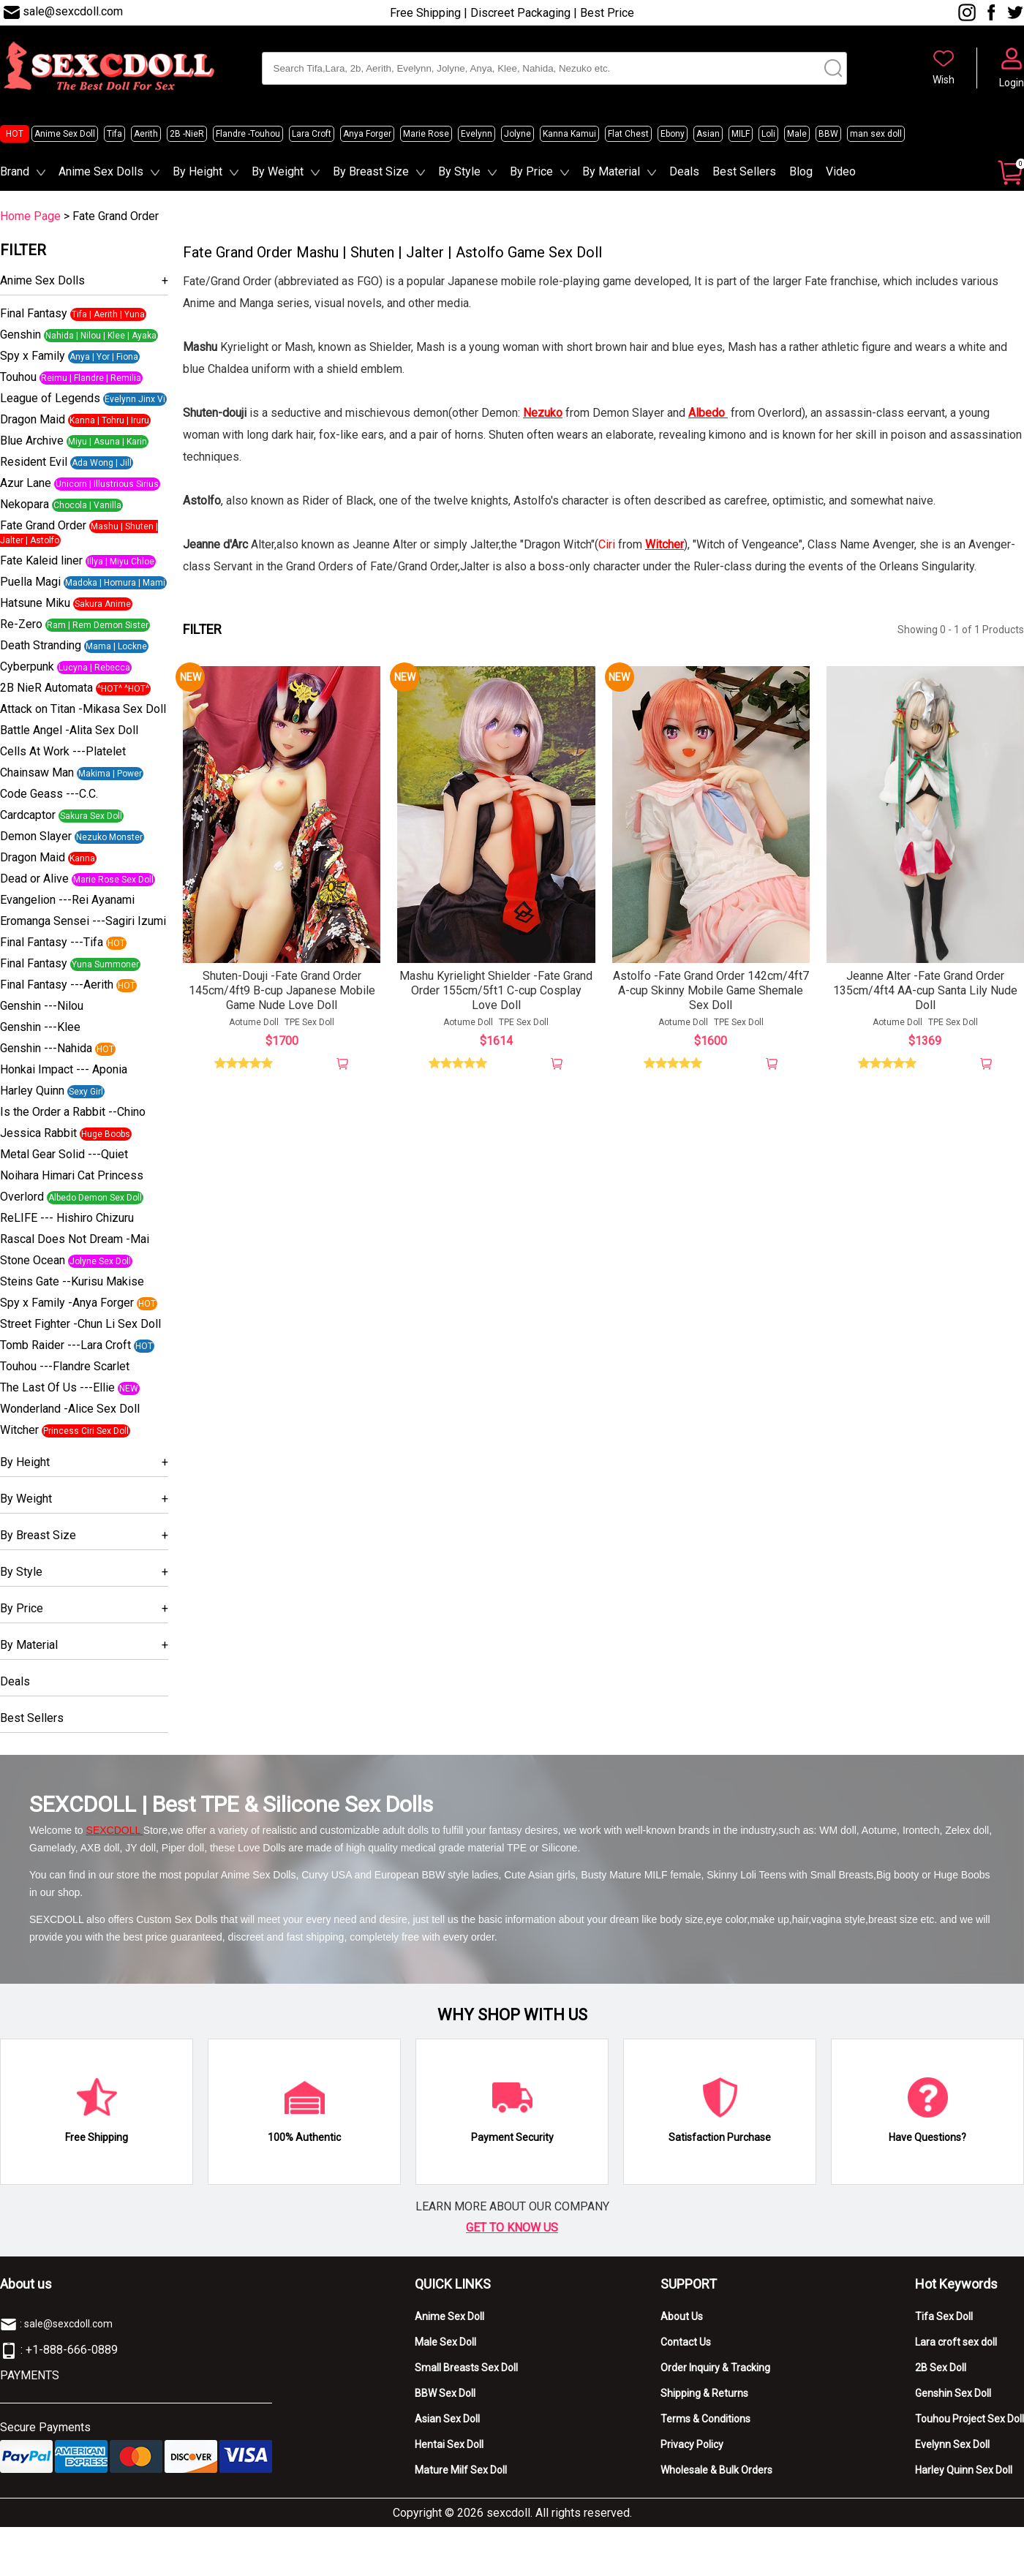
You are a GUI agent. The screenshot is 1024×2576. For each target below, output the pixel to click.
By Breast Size (371, 171)
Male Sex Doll (445, 2342)
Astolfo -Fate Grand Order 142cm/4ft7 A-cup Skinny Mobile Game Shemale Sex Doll (711, 994)
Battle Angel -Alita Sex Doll (69, 730)
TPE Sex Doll (309, 1026)
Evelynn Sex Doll (952, 2444)
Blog (801, 171)
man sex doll (876, 134)
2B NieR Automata (46, 688)
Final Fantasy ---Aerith (56, 985)
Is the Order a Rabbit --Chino (73, 1112)
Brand (14, 171)
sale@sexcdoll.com (73, 11)
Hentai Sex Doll (449, 2444)
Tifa (114, 134)
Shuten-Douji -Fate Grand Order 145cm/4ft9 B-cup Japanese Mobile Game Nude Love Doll (282, 994)
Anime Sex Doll (64, 134)
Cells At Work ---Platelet (63, 751)
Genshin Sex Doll (953, 2393)
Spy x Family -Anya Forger (67, 1303)
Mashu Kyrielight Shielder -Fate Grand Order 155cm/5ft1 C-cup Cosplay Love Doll (495, 994)
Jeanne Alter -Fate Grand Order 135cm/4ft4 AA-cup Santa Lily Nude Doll (925, 994)
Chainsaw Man (37, 772)
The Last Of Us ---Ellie (57, 1387)
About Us (681, 2316)
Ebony (672, 134)
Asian (708, 134)
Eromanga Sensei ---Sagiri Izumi (83, 921)
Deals (684, 171)
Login (1011, 82)
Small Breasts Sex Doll (466, 2367)
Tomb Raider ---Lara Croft (65, 1345)
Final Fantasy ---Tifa (51, 942)
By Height (197, 171)
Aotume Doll (254, 1026)
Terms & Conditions (705, 2419)
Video (841, 171)
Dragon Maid (32, 419)
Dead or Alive (34, 878)
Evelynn (476, 134)
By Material (611, 171)
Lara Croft (311, 134)
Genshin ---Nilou (41, 1006)
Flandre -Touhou (248, 134)
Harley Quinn (32, 1091)
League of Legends (50, 398)
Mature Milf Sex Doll (461, 2470)
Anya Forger (367, 134)
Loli (768, 134)
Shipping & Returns (704, 2393)
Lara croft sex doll (956, 2342)
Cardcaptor (28, 815)
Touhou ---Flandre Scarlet (64, 1366)
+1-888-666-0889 (72, 2350)
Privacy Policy (691, 2444)
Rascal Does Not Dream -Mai (74, 1239)
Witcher (19, 1430)
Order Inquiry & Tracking (715, 2367)
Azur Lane (25, 483)
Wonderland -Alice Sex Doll (70, 1409)
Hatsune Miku (35, 603)
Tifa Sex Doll (944, 2316)
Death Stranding (40, 645)
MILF (740, 134)
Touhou (18, 377)
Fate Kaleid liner (41, 560)
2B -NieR (187, 134)
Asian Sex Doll (447, 2419)
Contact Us (685, 2342)
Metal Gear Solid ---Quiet (64, 1154)
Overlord (22, 1197)
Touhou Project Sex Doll (969, 2419)
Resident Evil (33, 462)
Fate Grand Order (43, 525)
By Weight (278, 171)
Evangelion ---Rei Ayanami (67, 900)
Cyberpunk (27, 666)
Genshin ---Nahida (46, 1048)
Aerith (146, 134)
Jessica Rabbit (38, 1133)
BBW (828, 134)
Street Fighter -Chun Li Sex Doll (80, 1324)
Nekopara (24, 504)
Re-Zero (21, 624)
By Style (459, 171)
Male (797, 134)
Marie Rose (426, 134)
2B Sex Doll (940, 2367)
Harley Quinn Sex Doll (963, 2470)
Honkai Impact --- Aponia (63, 1069)
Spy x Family (32, 356)
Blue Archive (32, 440)
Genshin (20, 334)
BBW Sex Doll (445, 2393)
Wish (944, 80)
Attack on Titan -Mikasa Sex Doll (83, 709)
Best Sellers (744, 171)
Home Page (30, 216)
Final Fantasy (33, 313)
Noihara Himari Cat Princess (71, 1175)
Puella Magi (30, 582)
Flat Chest (628, 134)
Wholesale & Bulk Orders (716, 2470)
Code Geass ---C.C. (49, 794)
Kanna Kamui (569, 134)
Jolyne (517, 134)
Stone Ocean (32, 1260)
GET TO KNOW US (512, 2228)
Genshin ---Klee (40, 1027)
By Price (531, 171)
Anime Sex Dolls (101, 171)
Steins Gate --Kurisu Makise (72, 1281)
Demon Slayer (36, 836)
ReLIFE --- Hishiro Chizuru (67, 1218)
